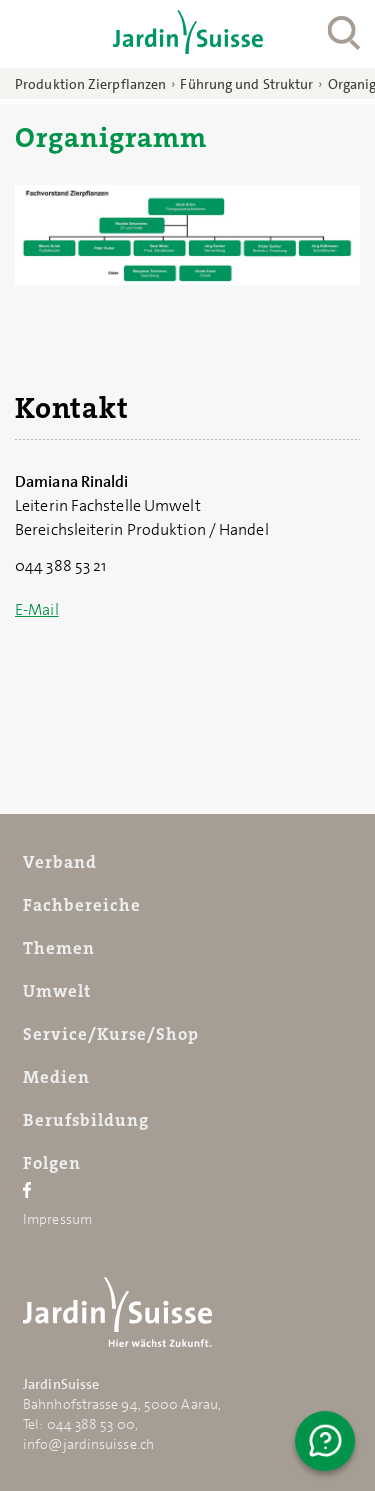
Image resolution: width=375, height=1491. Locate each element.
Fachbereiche (82, 905)
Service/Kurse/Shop (111, 1034)
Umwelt (57, 991)
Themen (59, 948)
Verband (60, 862)
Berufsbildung (86, 1120)
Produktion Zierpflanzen (90, 84)
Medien (56, 1077)
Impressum (57, 1219)
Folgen (52, 1163)
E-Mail (37, 609)
